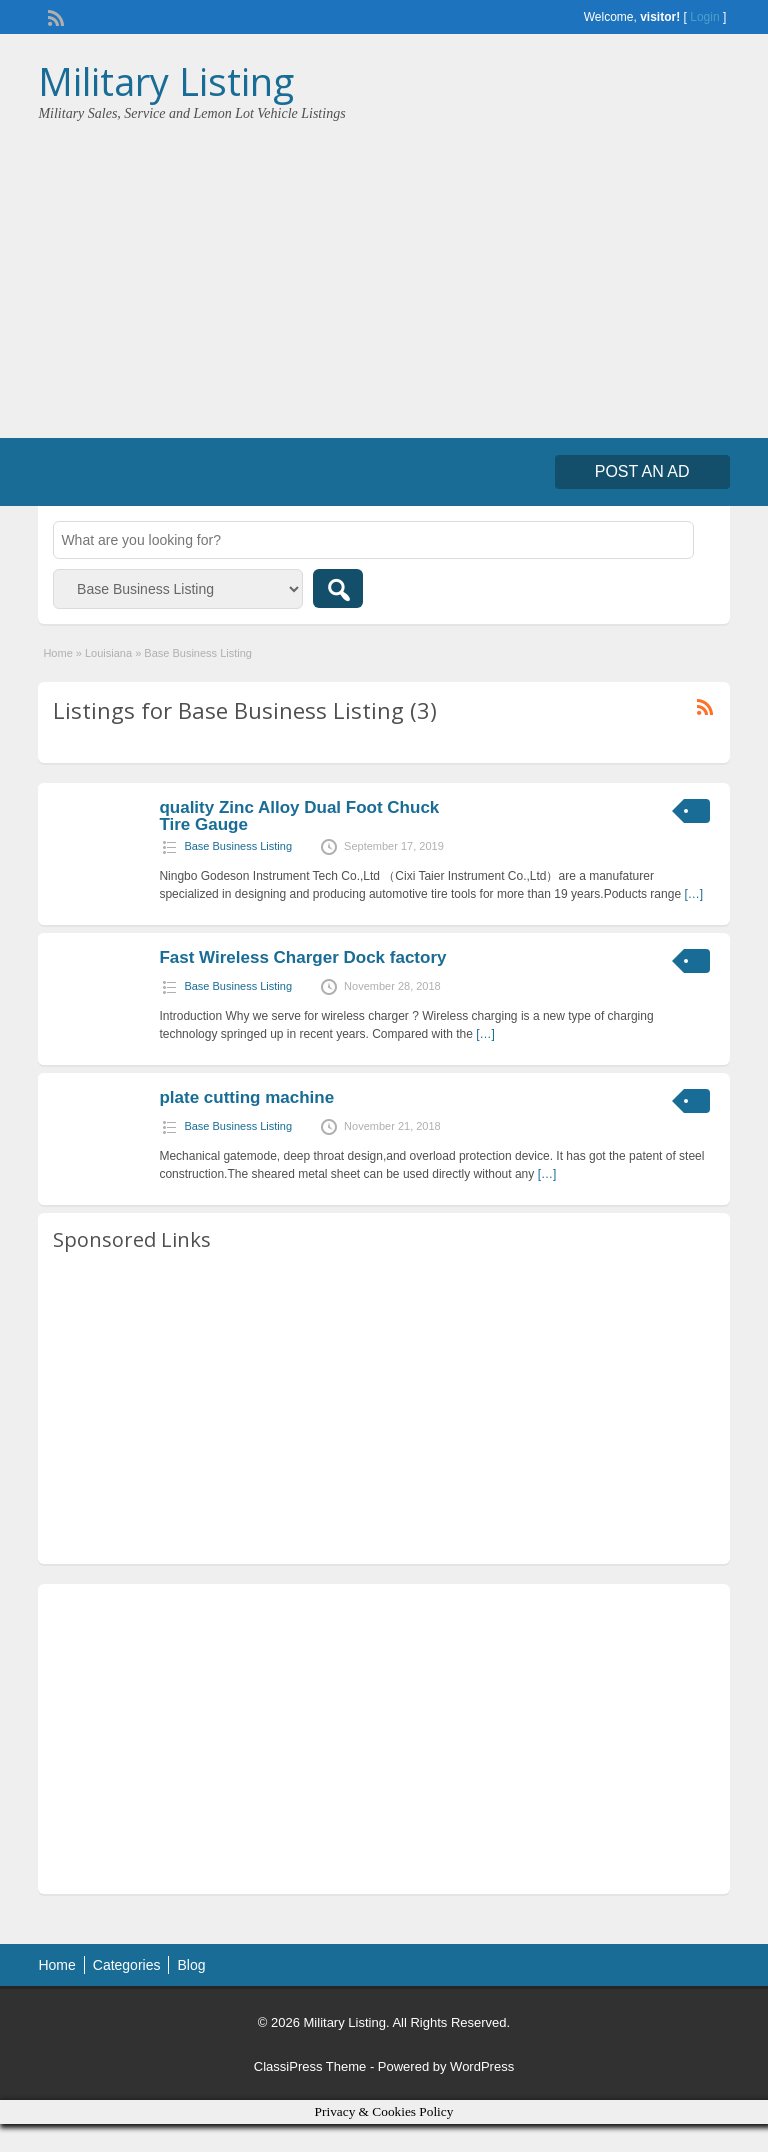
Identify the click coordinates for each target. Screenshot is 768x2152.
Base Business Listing (238, 846)
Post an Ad (642, 471)
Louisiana (108, 653)
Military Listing (166, 81)
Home (57, 653)
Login (704, 17)
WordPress (482, 2066)
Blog (191, 1965)
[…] (693, 894)
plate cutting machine (246, 1097)
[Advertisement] (384, 273)
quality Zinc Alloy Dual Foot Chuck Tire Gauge (299, 816)
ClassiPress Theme (310, 2066)
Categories (127, 1965)
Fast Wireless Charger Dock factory (302, 957)
